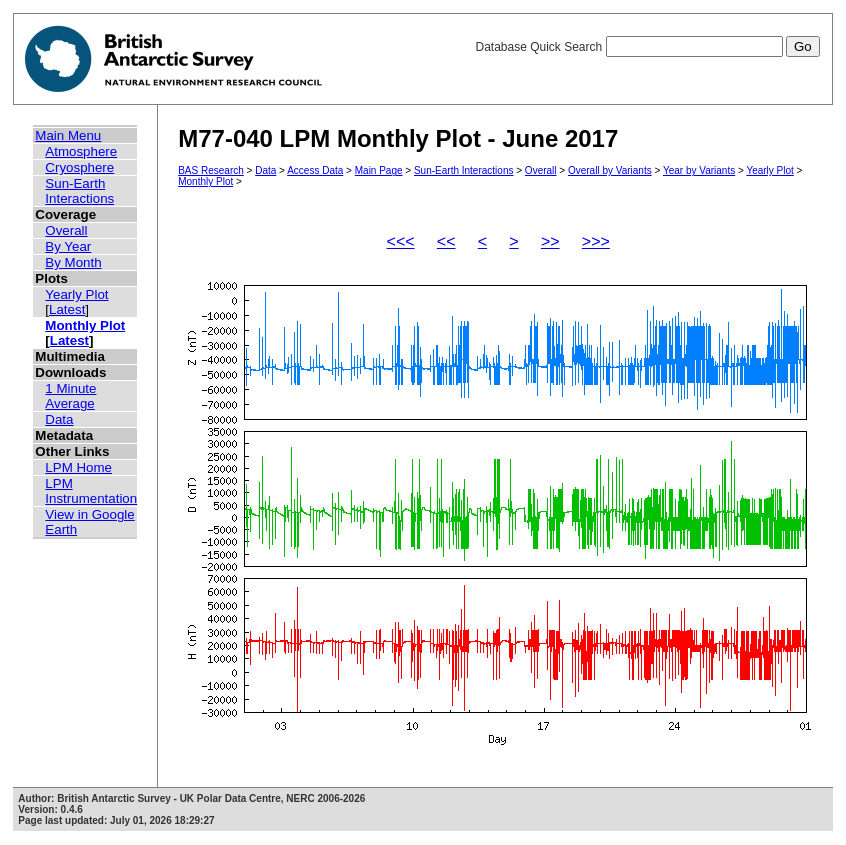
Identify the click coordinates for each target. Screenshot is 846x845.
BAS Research (211, 170)
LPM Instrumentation (91, 491)
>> (550, 241)
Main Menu (68, 135)
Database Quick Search (647, 47)
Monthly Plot (85, 325)
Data (59, 419)
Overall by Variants (610, 170)
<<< (401, 241)
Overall (66, 230)
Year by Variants (699, 170)
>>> (596, 241)
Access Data (315, 170)
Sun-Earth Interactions (79, 191)
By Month (73, 262)
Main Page (379, 170)
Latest (67, 309)
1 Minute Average (70, 396)
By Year (68, 246)
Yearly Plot (76, 294)
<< (446, 241)
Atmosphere (81, 151)
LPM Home (78, 467)
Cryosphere (79, 167)
